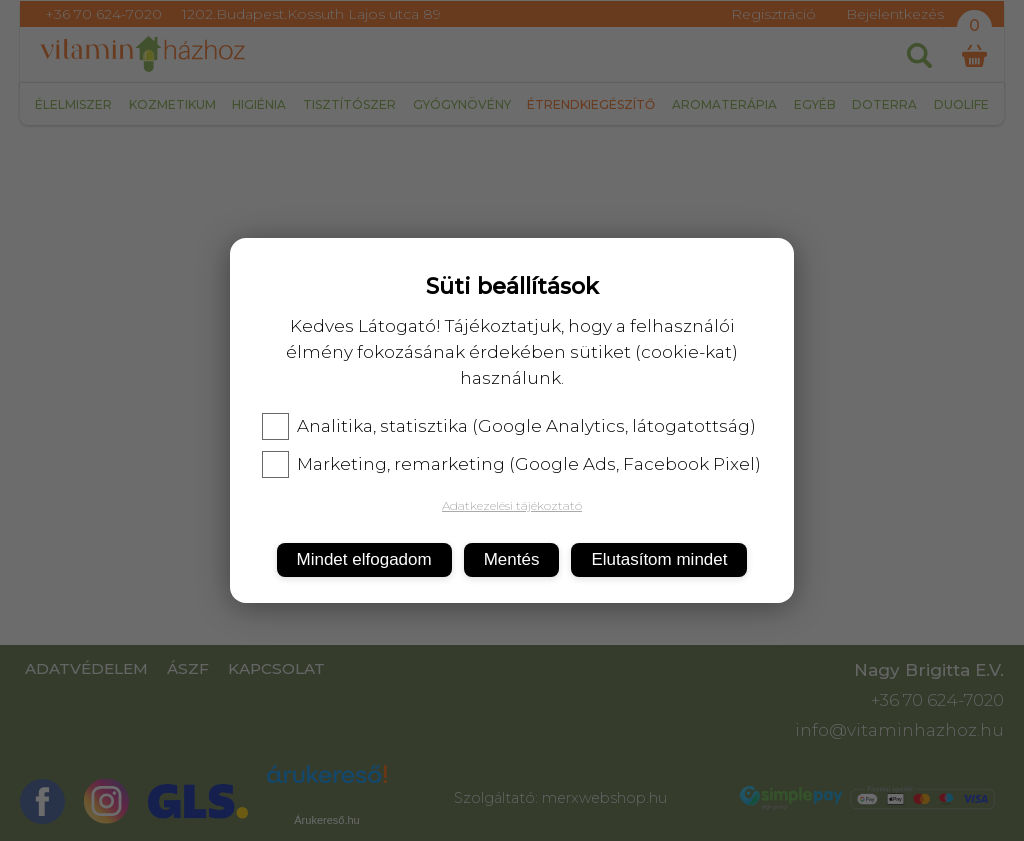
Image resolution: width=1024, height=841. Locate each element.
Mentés (512, 559)
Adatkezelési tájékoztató (512, 505)
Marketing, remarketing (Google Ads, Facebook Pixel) (511, 464)
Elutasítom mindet (659, 559)
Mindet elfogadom (364, 559)
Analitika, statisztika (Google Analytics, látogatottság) (509, 426)
